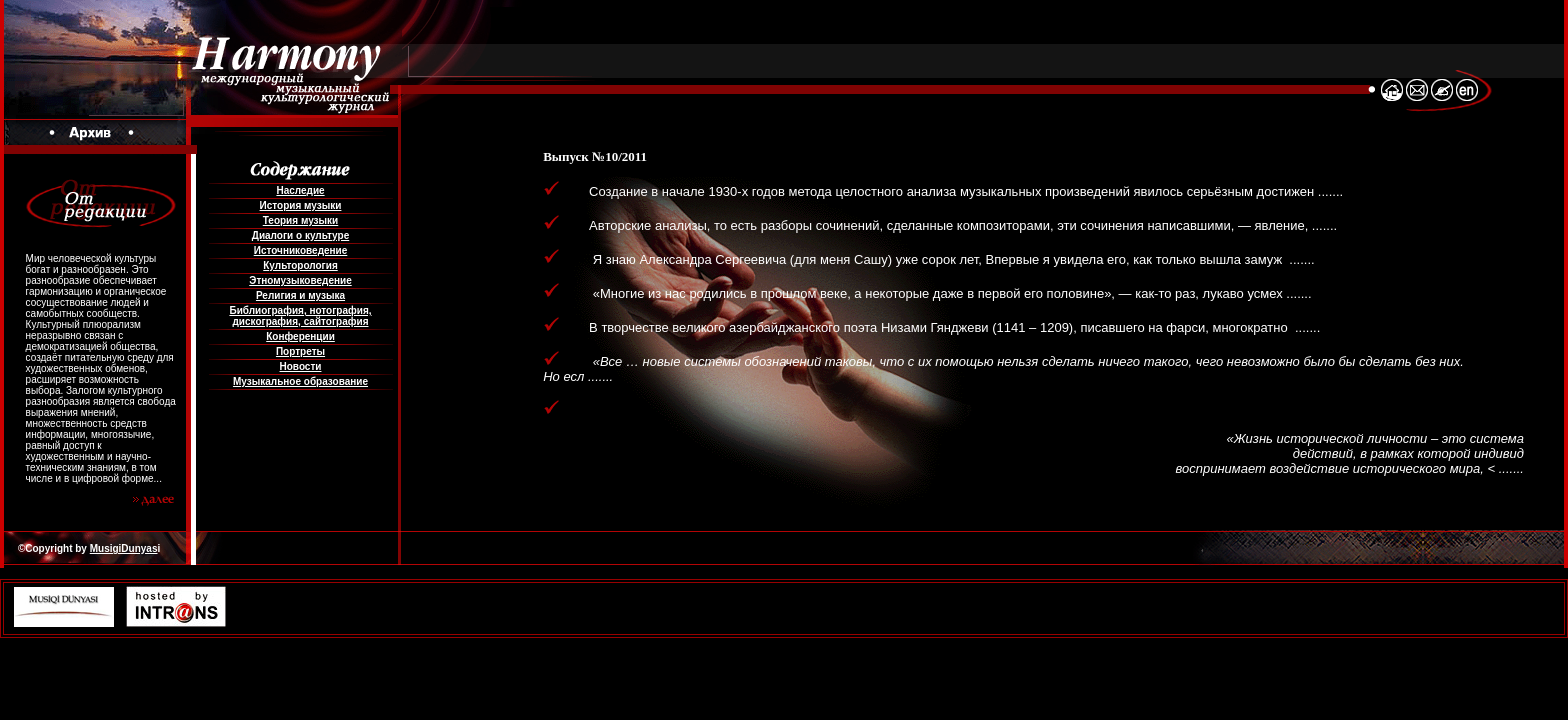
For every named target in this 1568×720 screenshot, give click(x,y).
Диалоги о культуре (300, 235)
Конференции (300, 336)
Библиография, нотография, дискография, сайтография (300, 316)
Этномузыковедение (300, 280)
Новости (301, 366)
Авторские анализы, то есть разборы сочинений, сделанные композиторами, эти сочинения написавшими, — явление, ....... (950, 225)
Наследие (300, 190)
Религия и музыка (300, 295)
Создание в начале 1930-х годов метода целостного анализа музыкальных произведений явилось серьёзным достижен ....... (953, 191)
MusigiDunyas (124, 548)
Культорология (300, 265)
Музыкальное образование (300, 381)
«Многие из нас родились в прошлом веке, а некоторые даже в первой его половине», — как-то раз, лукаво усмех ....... (938, 293)
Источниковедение (301, 250)
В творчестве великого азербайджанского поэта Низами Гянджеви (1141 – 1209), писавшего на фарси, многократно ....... (942, 327)
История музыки (301, 205)
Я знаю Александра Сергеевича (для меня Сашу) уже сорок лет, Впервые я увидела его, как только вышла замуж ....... (939, 259)
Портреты (300, 351)
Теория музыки (301, 220)
